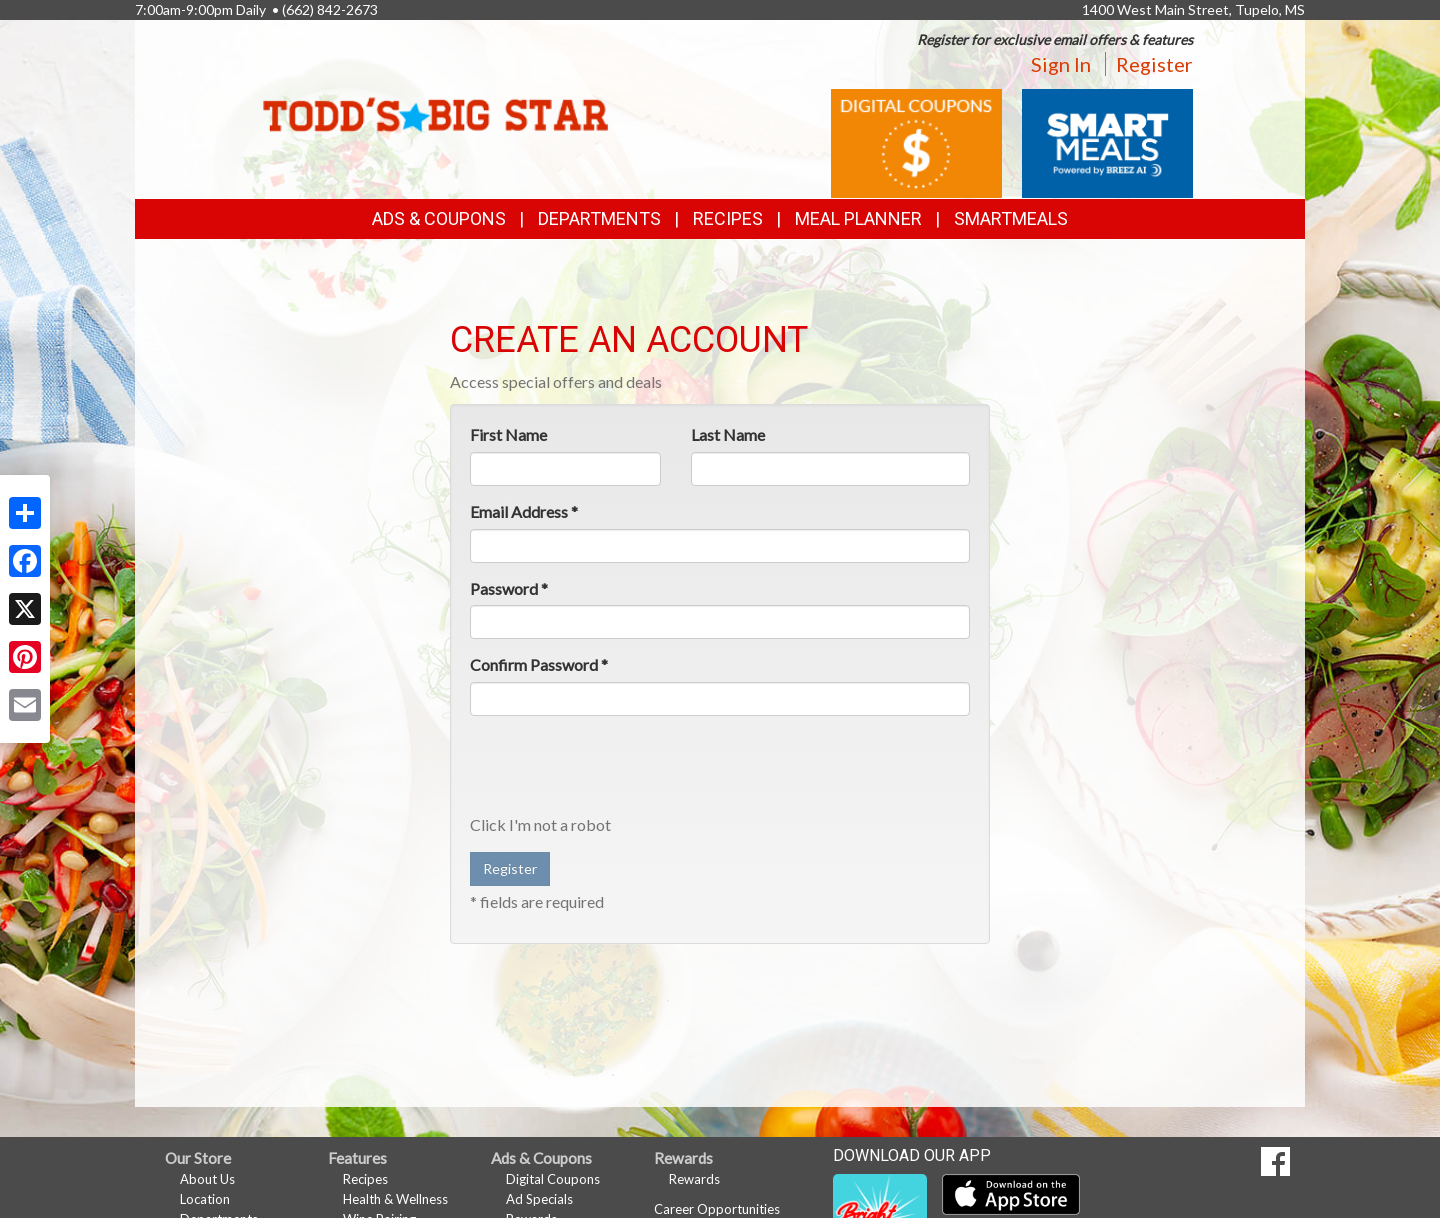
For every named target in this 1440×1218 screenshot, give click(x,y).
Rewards (694, 1179)
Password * (509, 588)
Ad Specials (539, 1199)
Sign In (1061, 64)
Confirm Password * (539, 664)
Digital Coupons (553, 1179)
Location (205, 1199)
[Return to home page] (435, 95)
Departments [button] (599, 218)
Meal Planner (858, 218)
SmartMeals (1011, 218)
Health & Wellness (395, 1199)
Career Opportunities (717, 1209)
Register (1154, 64)
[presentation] (622, 770)
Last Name (728, 434)
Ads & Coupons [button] (439, 218)
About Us (207, 1179)
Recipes (728, 218)
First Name (508, 434)
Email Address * (524, 511)
